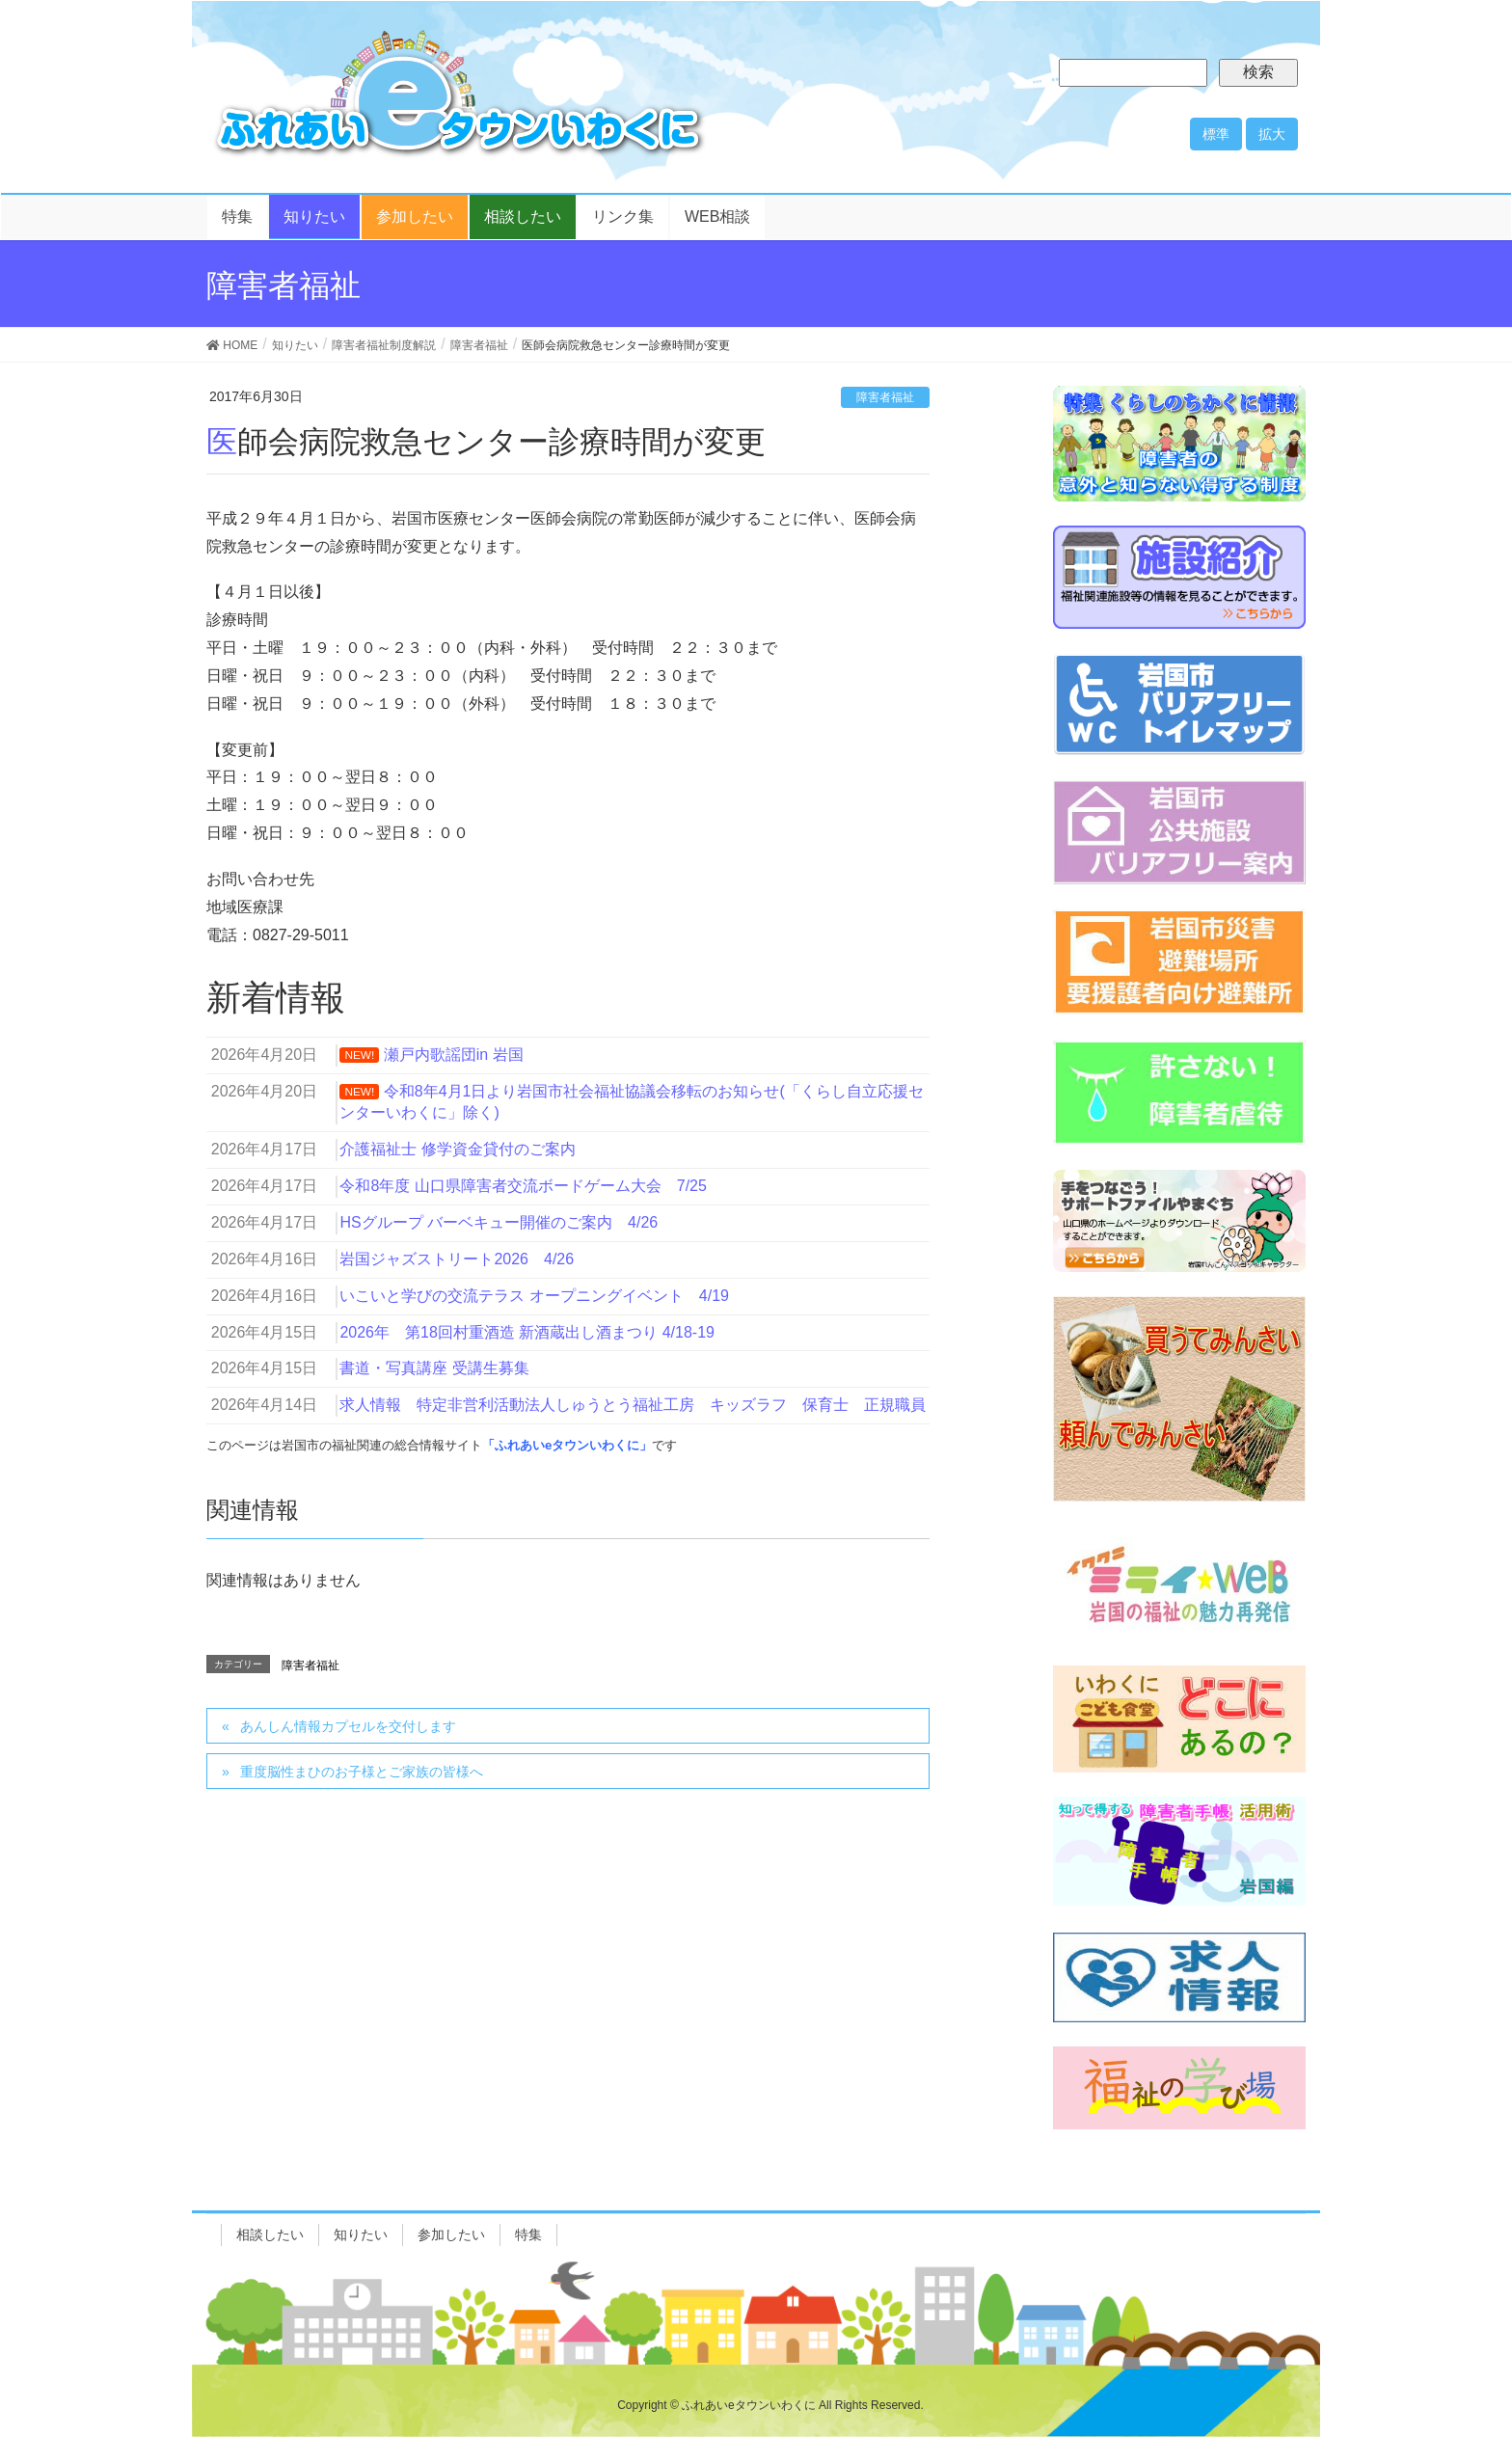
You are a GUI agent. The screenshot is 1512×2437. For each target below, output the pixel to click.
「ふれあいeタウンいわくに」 (567, 1445)
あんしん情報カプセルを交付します (348, 1726)
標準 (1215, 134)
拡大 (1271, 134)
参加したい (451, 2234)
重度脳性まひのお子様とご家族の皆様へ (361, 1771)
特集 (528, 2234)
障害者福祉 (885, 397)
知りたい (361, 2234)
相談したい (270, 2234)
